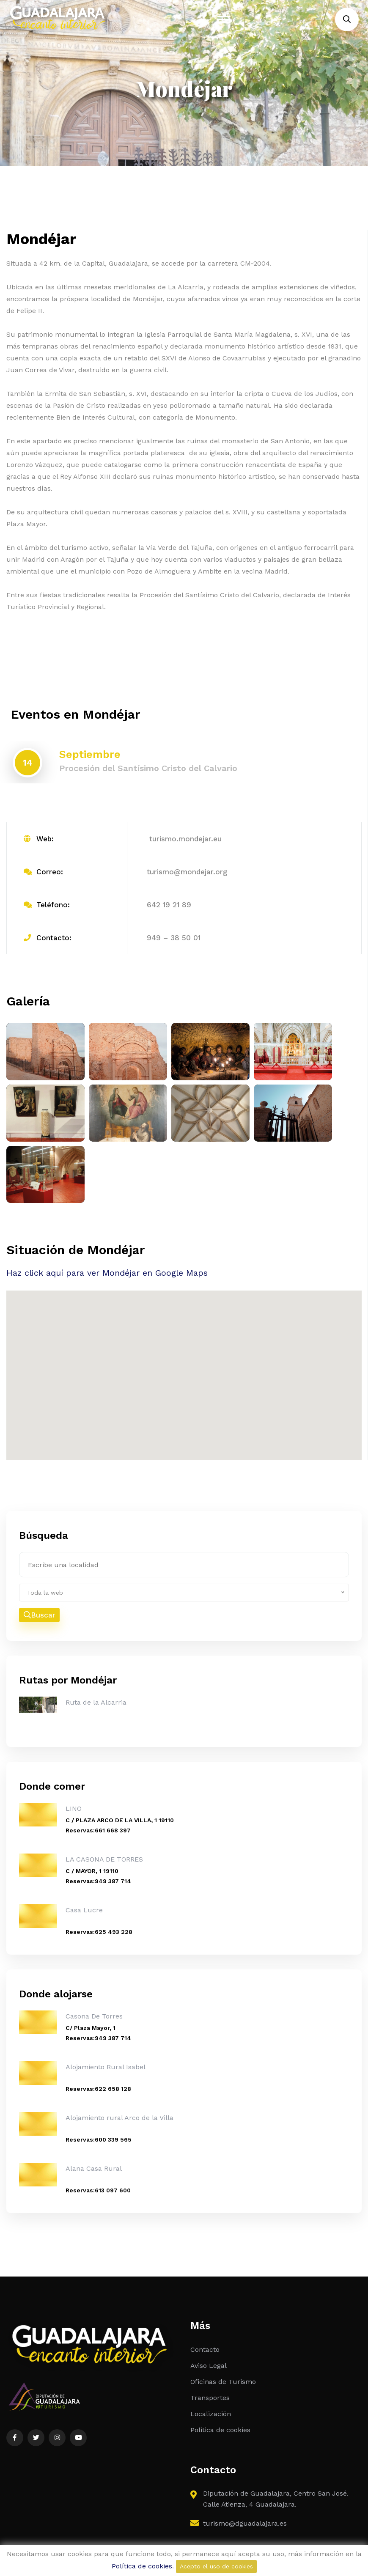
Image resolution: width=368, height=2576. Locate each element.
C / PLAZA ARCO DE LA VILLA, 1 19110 (120, 1821)
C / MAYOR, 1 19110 (92, 1871)
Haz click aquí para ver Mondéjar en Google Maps (107, 1274)
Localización (210, 2415)
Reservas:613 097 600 (98, 2191)
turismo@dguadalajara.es (245, 2524)
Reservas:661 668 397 (98, 1831)
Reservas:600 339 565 (99, 2140)
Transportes (210, 2399)
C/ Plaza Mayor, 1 (90, 2028)
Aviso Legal (208, 2366)
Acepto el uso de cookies (216, 2566)
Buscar (39, 1615)
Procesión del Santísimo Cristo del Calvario (148, 769)
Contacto (205, 2350)
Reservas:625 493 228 (99, 1932)
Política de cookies (142, 2566)
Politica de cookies (220, 2431)
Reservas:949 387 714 (98, 1881)
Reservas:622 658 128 (98, 2089)
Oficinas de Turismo (223, 2382)
